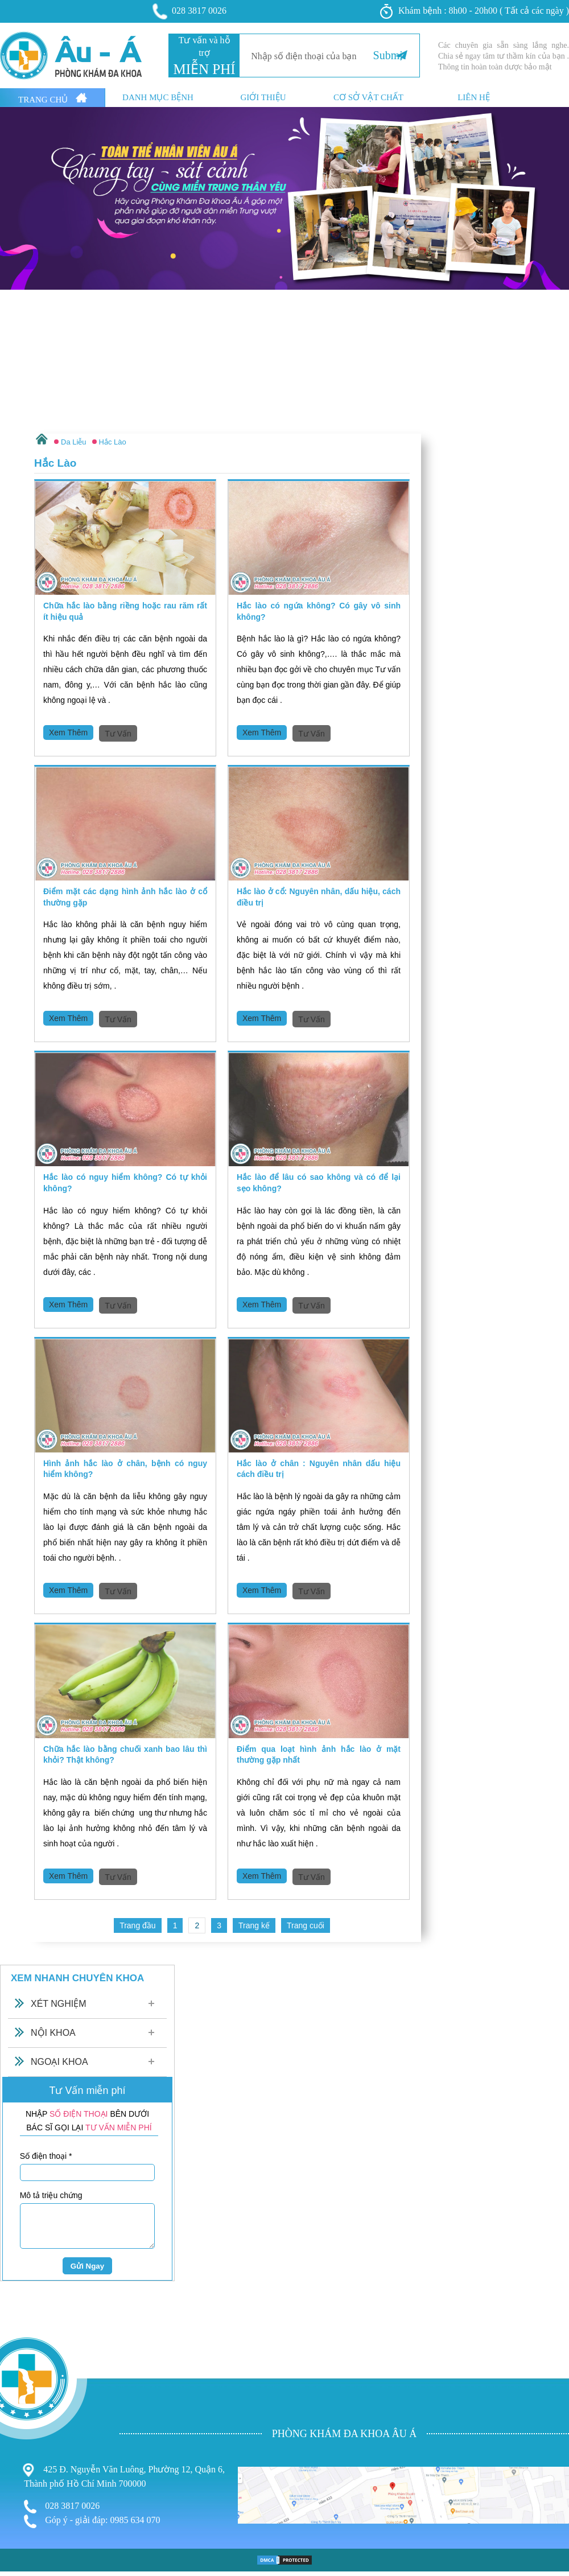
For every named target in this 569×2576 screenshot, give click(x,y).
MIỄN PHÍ (204, 69)
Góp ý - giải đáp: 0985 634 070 (92, 2521)
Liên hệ (473, 97)
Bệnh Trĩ (17, 2454)
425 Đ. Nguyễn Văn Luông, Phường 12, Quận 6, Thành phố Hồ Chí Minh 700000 (124, 2475)
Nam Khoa (21, 2477)
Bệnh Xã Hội (26, 2489)
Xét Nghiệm (58, 2004)
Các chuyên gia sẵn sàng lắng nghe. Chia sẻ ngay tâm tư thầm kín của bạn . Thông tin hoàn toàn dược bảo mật (503, 56)
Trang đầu (137, 1925)
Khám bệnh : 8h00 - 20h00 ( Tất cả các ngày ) (474, 11)
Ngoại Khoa (59, 2062)
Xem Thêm (68, 732)
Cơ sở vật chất (368, 97)
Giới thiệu (263, 97)
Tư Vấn (118, 733)
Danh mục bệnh (157, 97)
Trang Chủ (52, 98)
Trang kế (254, 1925)
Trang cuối (305, 1925)
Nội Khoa (53, 2033)
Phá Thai (18, 2500)
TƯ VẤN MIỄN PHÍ (118, 2127)
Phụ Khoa (20, 2466)
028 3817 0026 (190, 11)
